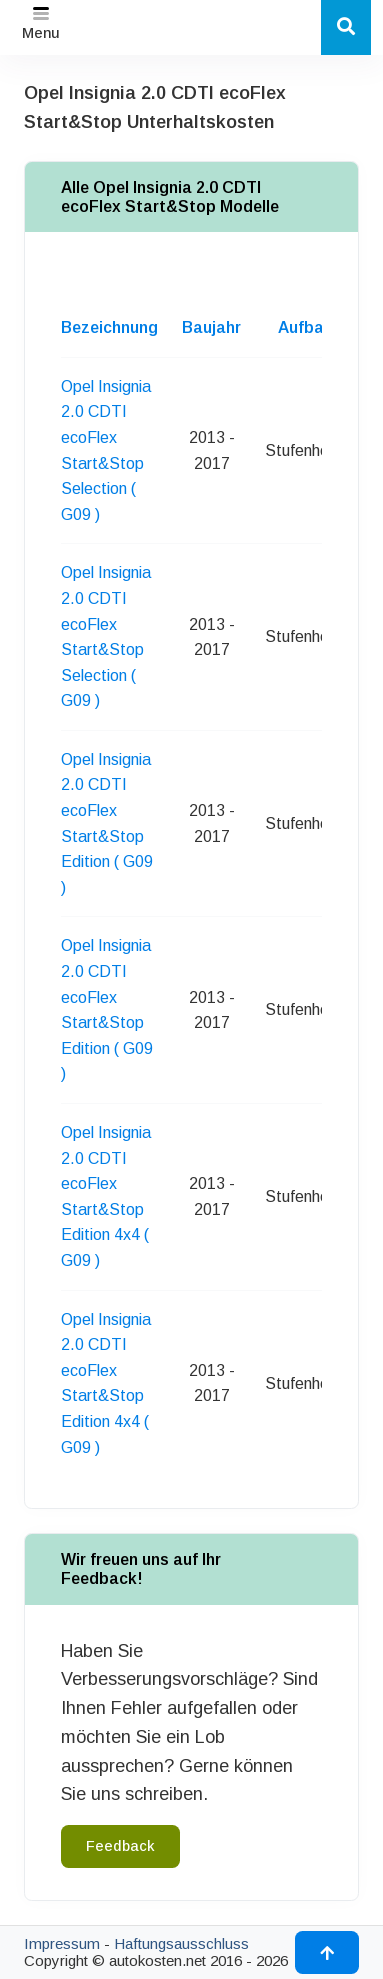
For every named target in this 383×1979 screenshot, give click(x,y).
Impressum (62, 1943)
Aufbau (305, 327)
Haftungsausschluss (181, 1943)
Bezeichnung (109, 327)
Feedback (120, 1846)
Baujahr (211, 327)
